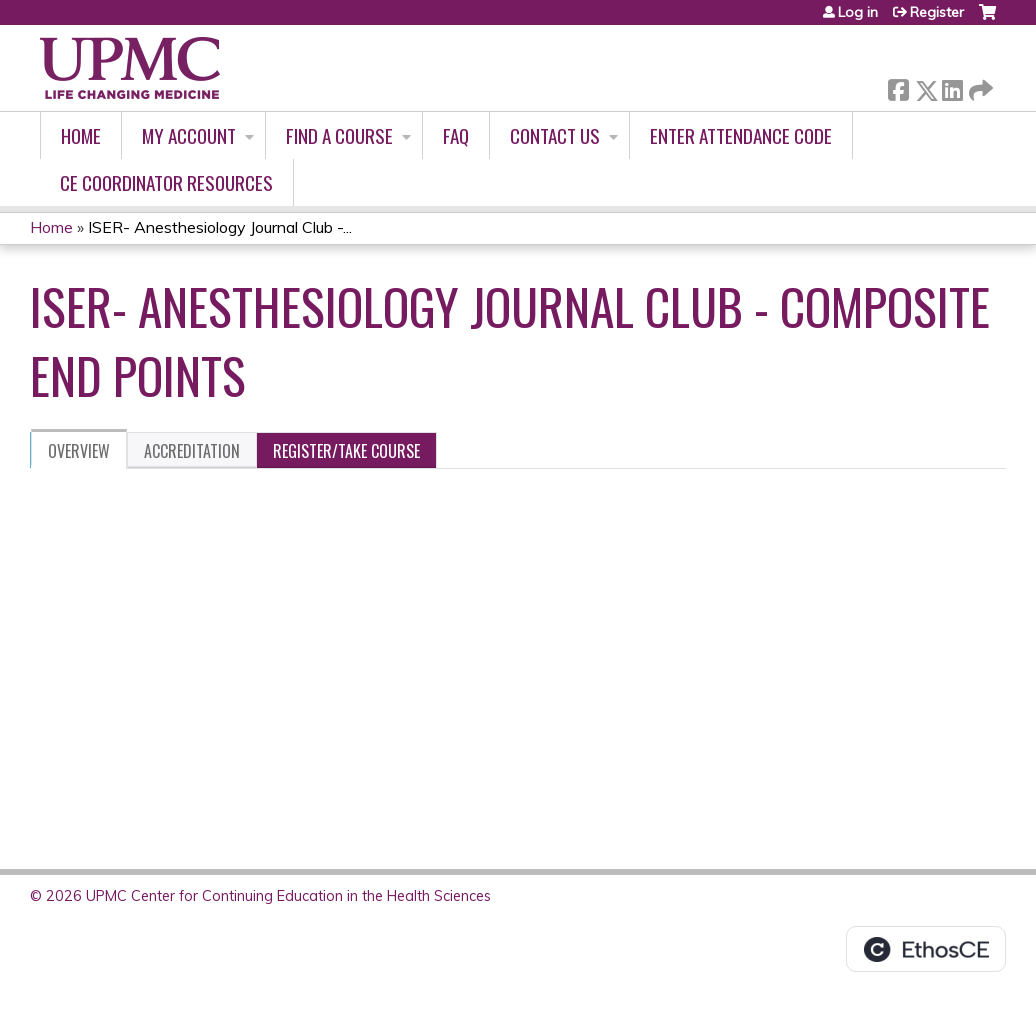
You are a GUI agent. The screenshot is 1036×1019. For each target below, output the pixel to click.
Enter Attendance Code (741, 135)
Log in (858, 12)
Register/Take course (346, 451)
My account (189, 135)
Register (937, 12)
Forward (979, 86)
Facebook (898, 86)
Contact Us (555, 135)
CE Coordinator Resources (166, 182)
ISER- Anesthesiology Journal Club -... (220, 227)
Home (81, 135)
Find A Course (339, 135)
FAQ (456, 135)
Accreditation (192, 451)
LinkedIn (952, 86)
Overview (79, 451)
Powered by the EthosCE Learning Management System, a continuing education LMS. (926, 949)
